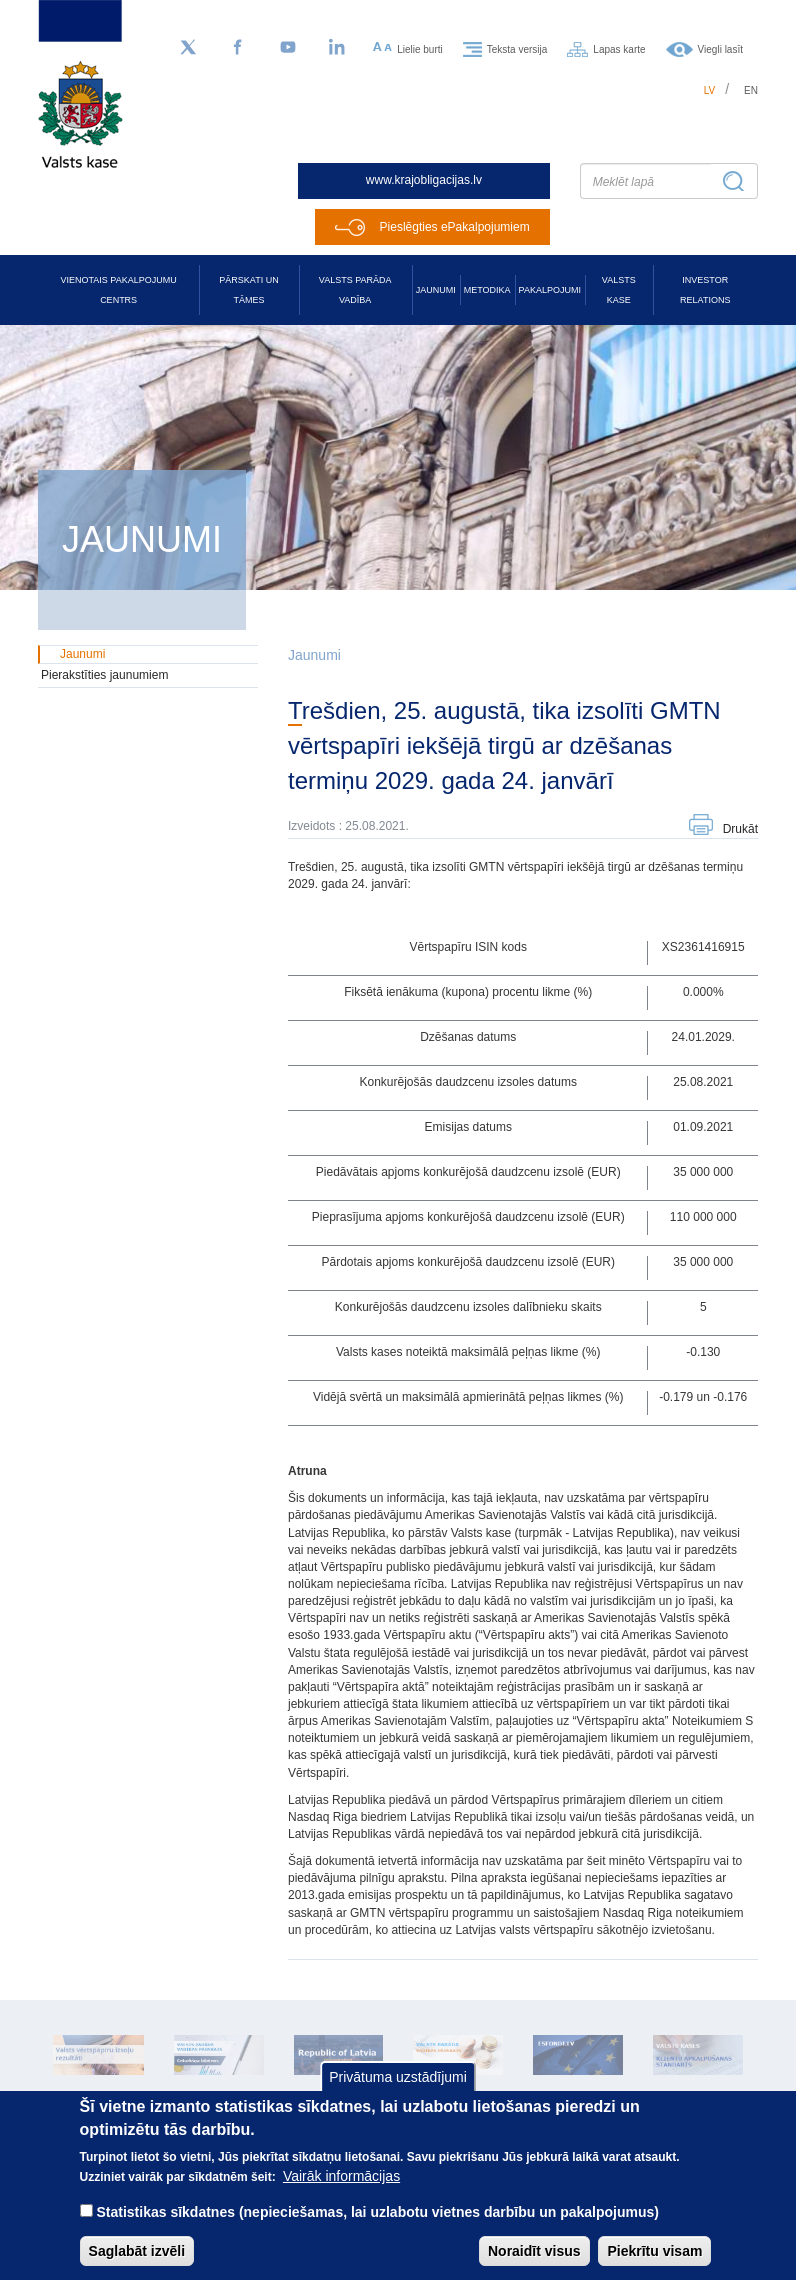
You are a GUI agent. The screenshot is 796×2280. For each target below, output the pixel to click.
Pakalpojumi (550, 290)
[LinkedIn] (338, 48)
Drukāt (740, 829)
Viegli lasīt (720, 48)
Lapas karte (619, 48)
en (751, 90)
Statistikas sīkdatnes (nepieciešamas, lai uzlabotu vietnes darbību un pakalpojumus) (377, 2230)
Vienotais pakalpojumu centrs (119, 290)
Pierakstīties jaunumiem (104, 675)
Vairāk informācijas (341, 2194)
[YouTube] (288, 48)
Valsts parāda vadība (355, 290)
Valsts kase (619, 290)
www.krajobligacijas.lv (424, 180)
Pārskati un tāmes (248, 290)
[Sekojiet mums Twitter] (188, 48)
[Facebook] (238, 48)
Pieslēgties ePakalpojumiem (455, 227)
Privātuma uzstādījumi (398, 2096)
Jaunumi (436, 290)
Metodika (487, 290)
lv (710, 90)
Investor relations (705, 290)
